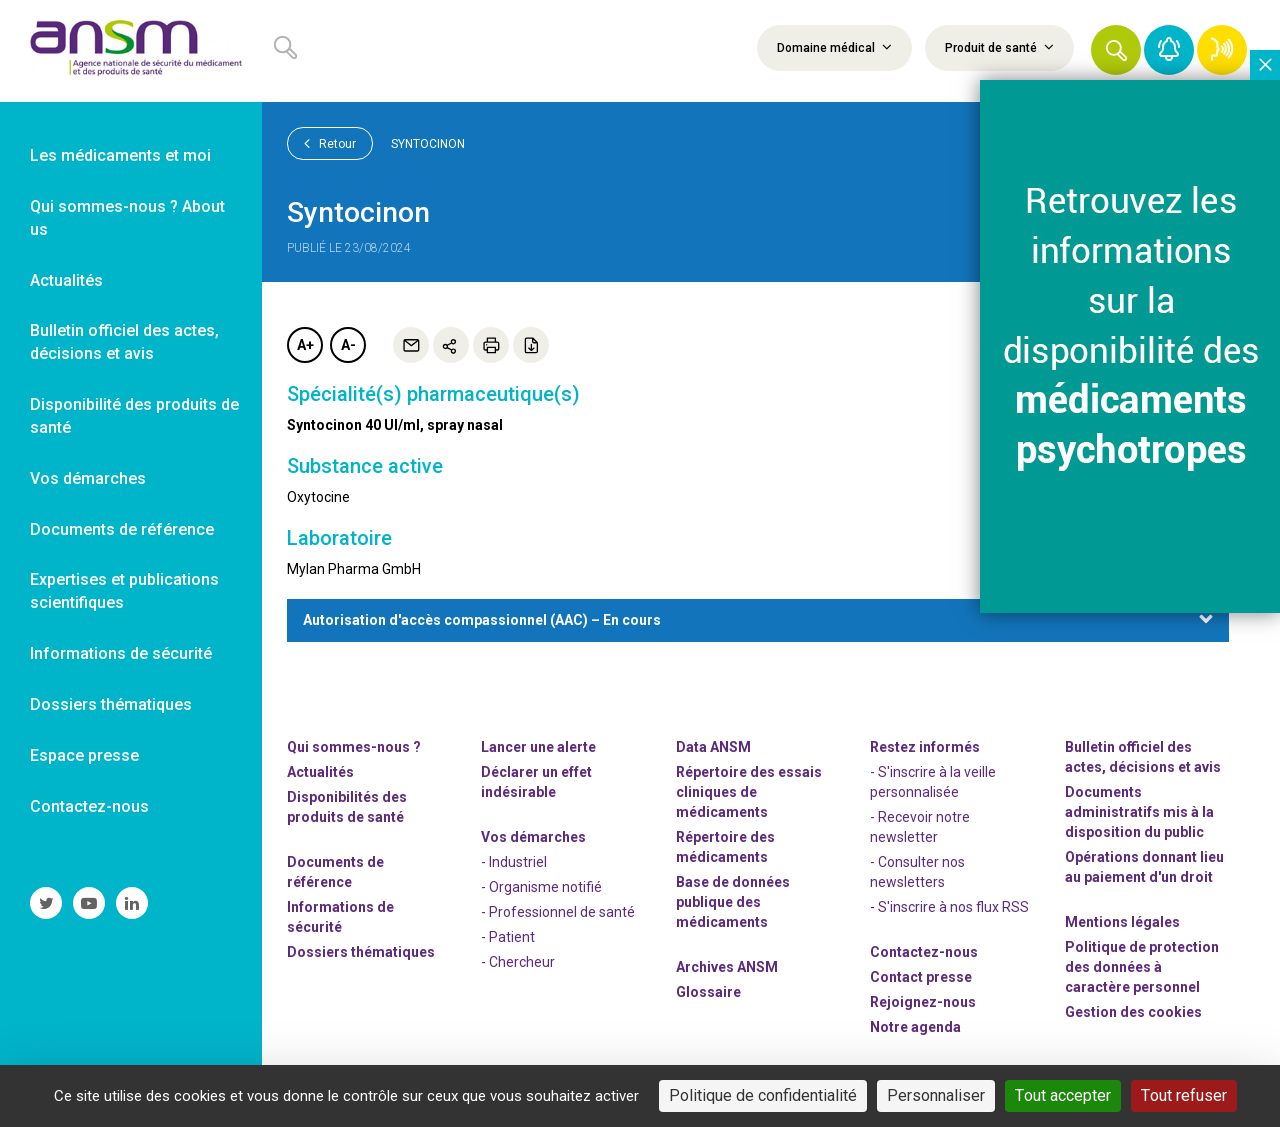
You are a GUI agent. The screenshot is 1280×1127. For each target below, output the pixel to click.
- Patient (508, 937)
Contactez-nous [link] (89, 806)
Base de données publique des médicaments (733, 902)
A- (348, 345)
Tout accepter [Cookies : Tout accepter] (1063, 1095)
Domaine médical (834, 47)
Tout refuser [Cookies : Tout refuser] (1184, 1095)
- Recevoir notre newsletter (920, 827)
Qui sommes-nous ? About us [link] (127, 218)
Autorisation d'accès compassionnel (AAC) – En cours (482, 620)
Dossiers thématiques (361, 952)
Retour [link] (330, 143)
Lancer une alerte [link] (538, 747)
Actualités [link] (66, 280)
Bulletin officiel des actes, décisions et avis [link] (124, 342)
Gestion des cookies (1133, 1012)
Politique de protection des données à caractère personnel (1142, 967)
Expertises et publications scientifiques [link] (124, 591)
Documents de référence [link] (122, 529)
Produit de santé (999, 47)
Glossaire (708, 992)
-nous (923, 1002)
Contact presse (921, 977)
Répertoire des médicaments (725, 847)
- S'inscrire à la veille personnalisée (933, 782)
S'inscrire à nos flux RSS (953, 907)
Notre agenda (915, 1027)
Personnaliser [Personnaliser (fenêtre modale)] (936, 1095)
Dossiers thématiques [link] (111, 704)
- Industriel (514, 862)
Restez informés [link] (925, 747)
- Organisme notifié (541, 887)
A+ (305, 345)
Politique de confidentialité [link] (763, 1095)
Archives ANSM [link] (727, 967)
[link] (131, 51)
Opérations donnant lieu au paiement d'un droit (1144, 867)
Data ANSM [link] (713, 747)
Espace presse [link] (84, 755)
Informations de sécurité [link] (121, 653)
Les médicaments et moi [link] (120, 155)
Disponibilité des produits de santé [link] (134, 416)
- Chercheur (518, 962)
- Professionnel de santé (558, 912)
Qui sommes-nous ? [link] (354, 747)
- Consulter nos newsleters (917, 872)
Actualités (320, 772)
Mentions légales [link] (1122, 922)
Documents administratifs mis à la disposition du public (1139, 812)
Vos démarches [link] (88, 478)
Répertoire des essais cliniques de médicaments (749, 792)
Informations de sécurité (340, 917)
